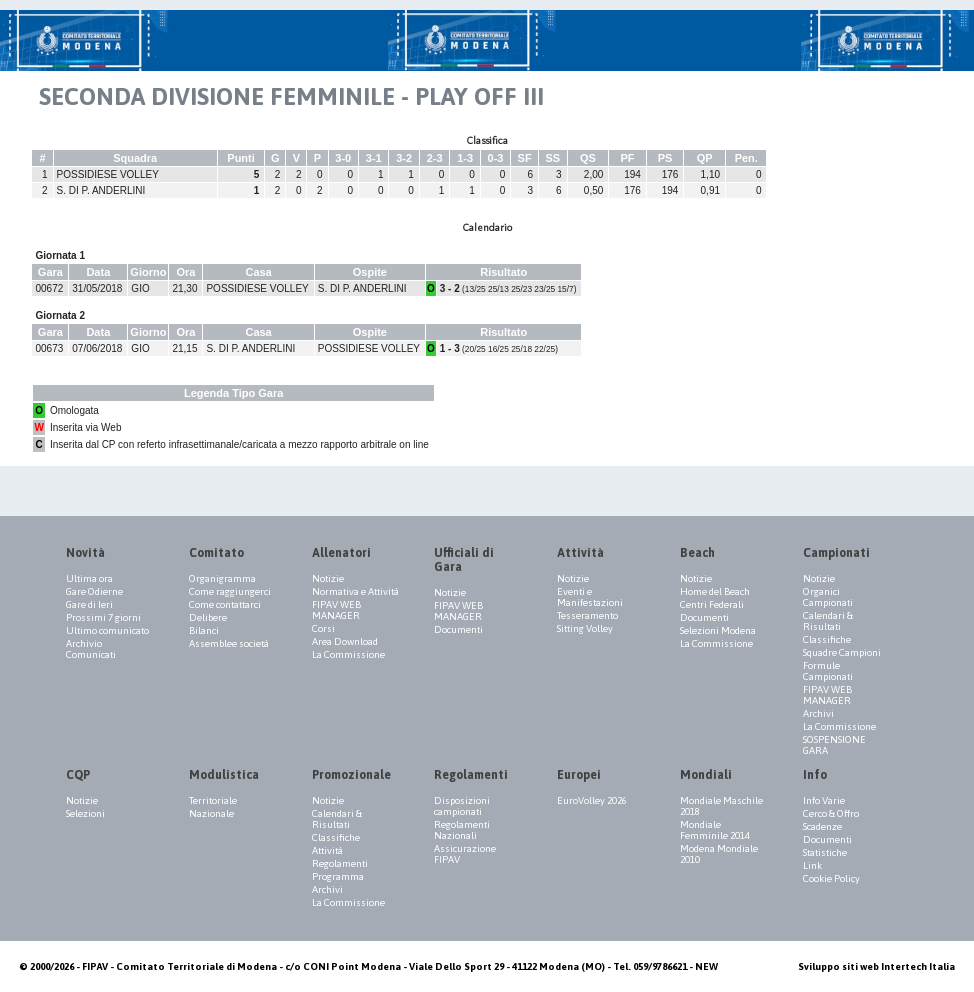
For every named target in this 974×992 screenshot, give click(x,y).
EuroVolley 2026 (592, 800)
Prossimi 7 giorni (103, 617)
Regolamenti (340, 863)
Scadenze (822, 826)
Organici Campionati (828, 597)
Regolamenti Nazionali (462, 830)
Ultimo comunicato (107, 630)
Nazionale (211, 813)
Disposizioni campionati (462, 806)
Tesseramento (587, 615)
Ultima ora (89, 578)
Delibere (208, 617)
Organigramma (222, 578)
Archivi (818, 713)
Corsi (323, 628)
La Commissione (348, 654)
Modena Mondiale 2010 (719, 854)
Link (812, 865)
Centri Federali (712, 604)
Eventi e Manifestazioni (590, 597)
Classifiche (827, 639)
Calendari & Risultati (828, 621)
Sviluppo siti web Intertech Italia (876, 966)
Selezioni (85, 813)
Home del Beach (715, 591)
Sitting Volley (585, 628)
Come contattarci (225, 604)
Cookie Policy (831, 878)
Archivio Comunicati (91, 649)
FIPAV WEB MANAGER (336, 610)
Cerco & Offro (831, 813)
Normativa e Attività (355, 591)
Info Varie (824, 800)
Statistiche (825, 852)
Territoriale (213, 800)
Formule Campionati (828, 671)
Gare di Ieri (89, 604)
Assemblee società (229, 643)
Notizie (328, 578)
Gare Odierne (94, 591)
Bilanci (204, 630)
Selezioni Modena (718, 630)
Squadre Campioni (842, 652)
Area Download (345, 641)
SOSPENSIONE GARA (834, 745)
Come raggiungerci (230, 591)
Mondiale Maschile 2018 (721, 806)
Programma (338, 876)
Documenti (458, 629)
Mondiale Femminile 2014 (715, 830)
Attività (327, 850)
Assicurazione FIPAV (465, 854)
